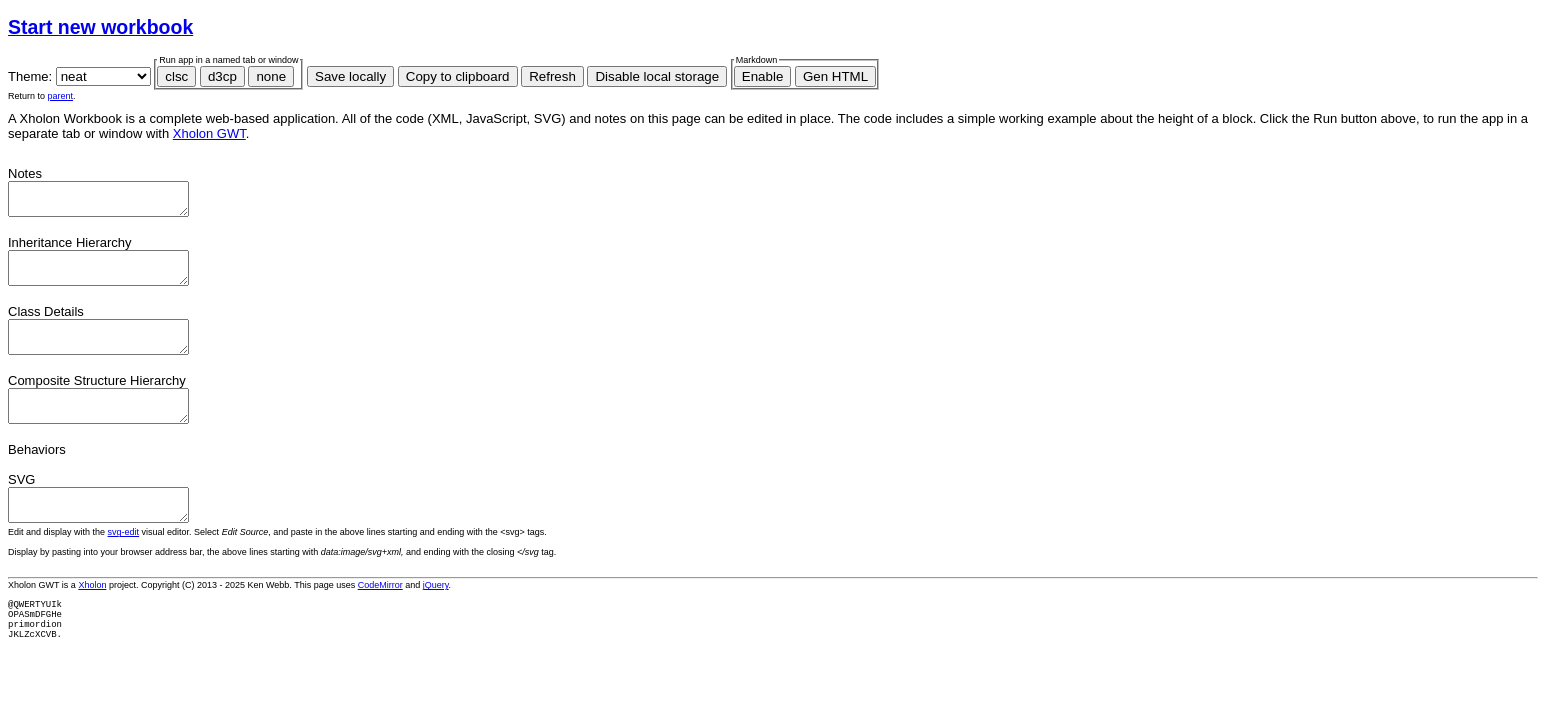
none (271, 76)
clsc (176, 76)
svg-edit (124, 562)
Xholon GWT (209, 133)
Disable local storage (657, 76)
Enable (763, 76)
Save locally (350, 76)
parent (61, 96)
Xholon (92, 615)
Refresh (552, 76)
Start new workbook (100, 27)
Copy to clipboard (458, 76)
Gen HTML (835, 76)
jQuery (436, 615)
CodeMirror (380, 615)
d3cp (222, 76)
